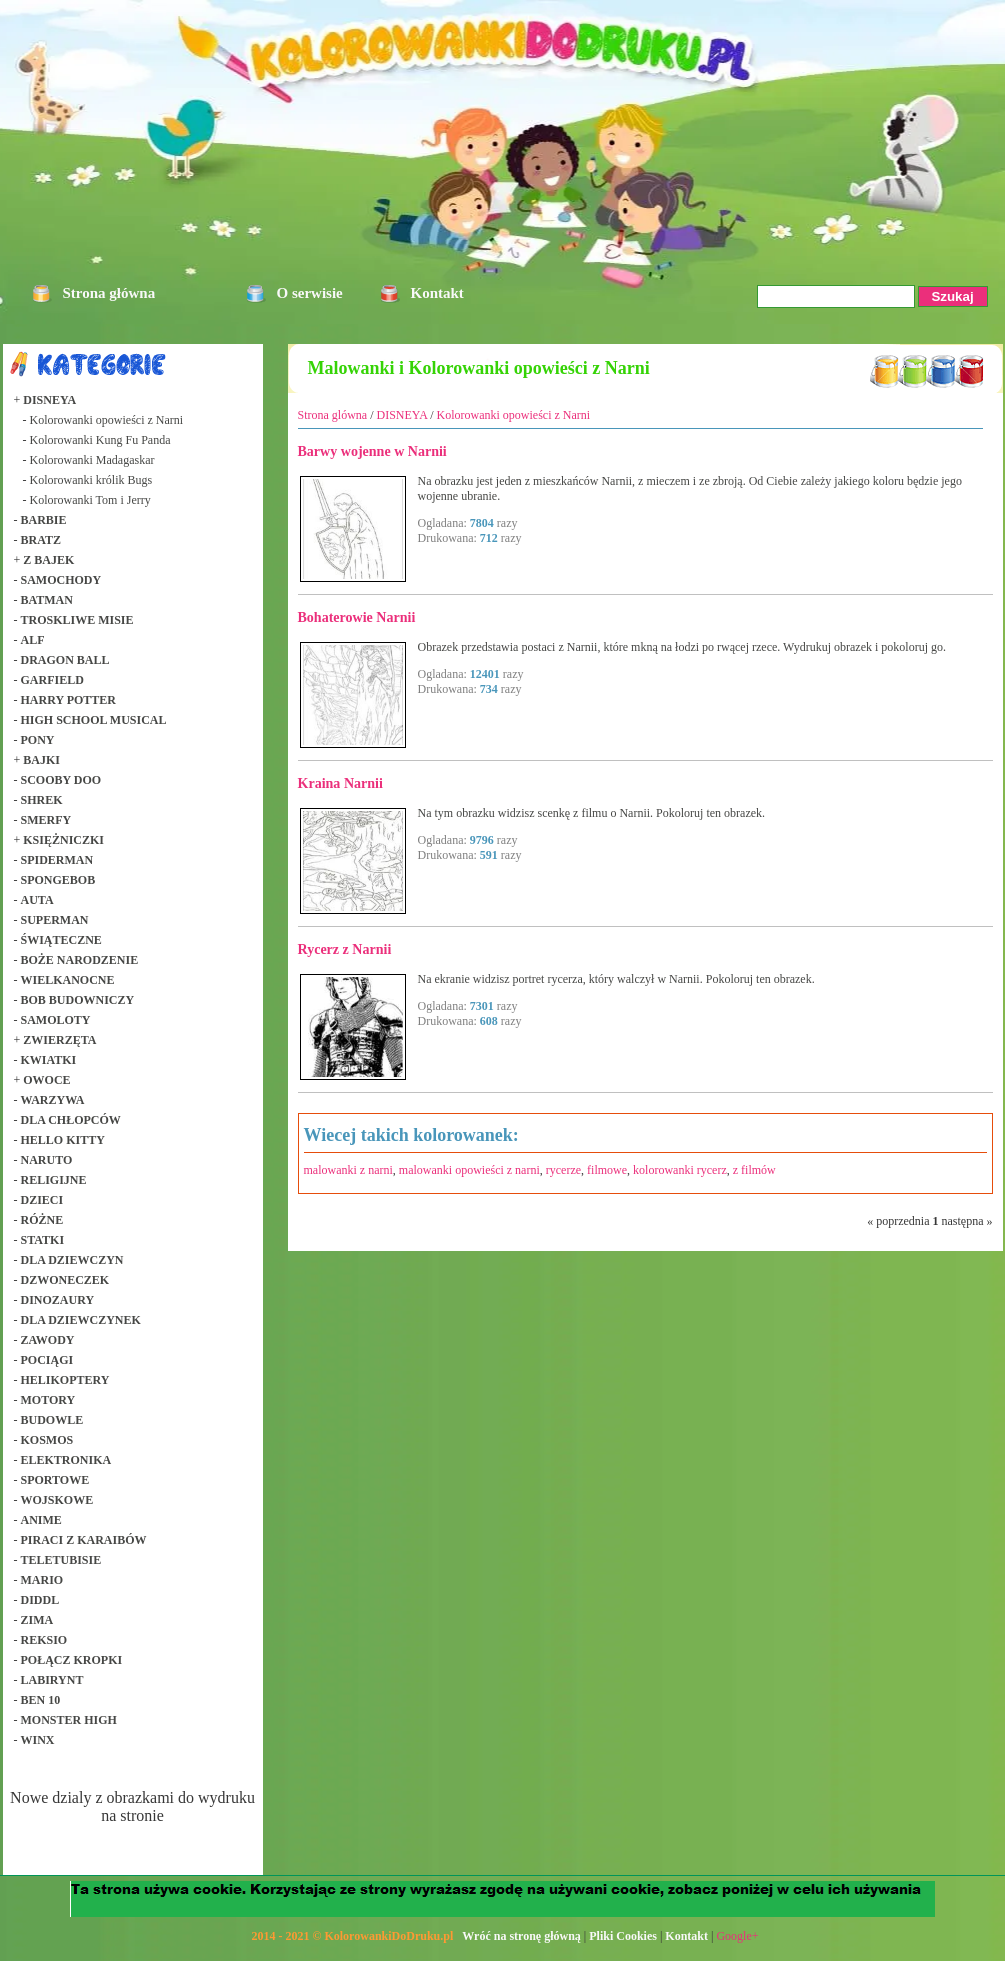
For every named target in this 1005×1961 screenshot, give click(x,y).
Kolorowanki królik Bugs (91, 480)
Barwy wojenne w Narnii (372, 451)
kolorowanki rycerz (680, 1170)
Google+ (737, 1936)
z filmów (754, 1170)
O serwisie (310, 293)
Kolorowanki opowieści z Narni (107, 420)
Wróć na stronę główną (521, 1936)
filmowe (607, 1170)
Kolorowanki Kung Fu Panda (100, 440)
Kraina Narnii (340, 783)
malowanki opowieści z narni (469, 1170)
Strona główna (109, 293)
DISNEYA (402, 415)
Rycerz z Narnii (345, 949)
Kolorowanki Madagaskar (92, 460)
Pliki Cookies (623, 1936)
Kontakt (437, 293)
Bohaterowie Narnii (357, 617)
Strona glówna (333, 415)
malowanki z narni (348, 1170)
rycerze (563, 1170)
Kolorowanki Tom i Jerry (90, 500)
